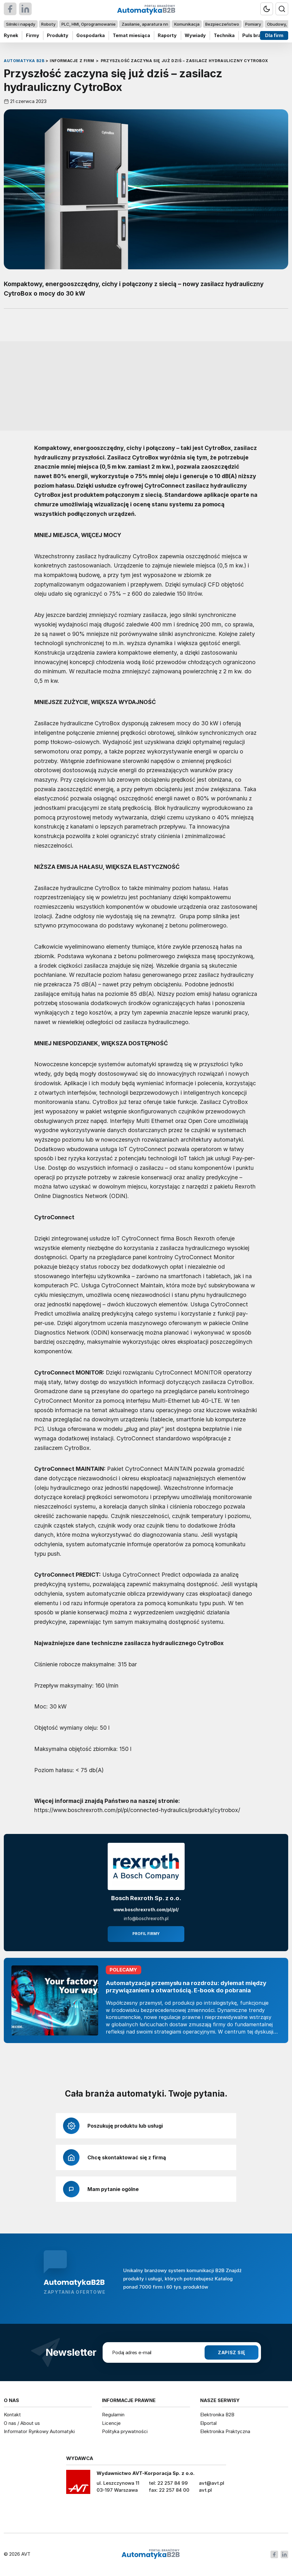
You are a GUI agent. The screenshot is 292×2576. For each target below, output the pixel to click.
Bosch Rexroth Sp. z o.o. (146, 1898)
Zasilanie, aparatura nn (145, 24)
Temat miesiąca (131, 35)
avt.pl (205, 2490)
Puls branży (255, 35)
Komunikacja (187, 24)
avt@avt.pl (211, 2483)
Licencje (111, 2423)
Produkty (57, 35)
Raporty (167, 35)
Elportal (208, 2423)
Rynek (11, 35)
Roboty (48, 24)
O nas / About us (22, 2423)
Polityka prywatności (125, 2431)
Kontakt (12, 2415)
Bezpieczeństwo (222, 24)
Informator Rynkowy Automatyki (39, 2431)
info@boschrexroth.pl (146, 1918)
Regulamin (113, 2415)
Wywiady (195, 35)
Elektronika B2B (217, 2415)
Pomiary (253, 24)
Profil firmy (146, 1934)
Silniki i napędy (20, 24)
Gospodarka (90, 35)
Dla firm (274, 35)
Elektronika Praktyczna (225, 2431)
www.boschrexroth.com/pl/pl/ (146, 1909)
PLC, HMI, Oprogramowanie (88, 24)
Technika (224, 35)
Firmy (32, 35)
